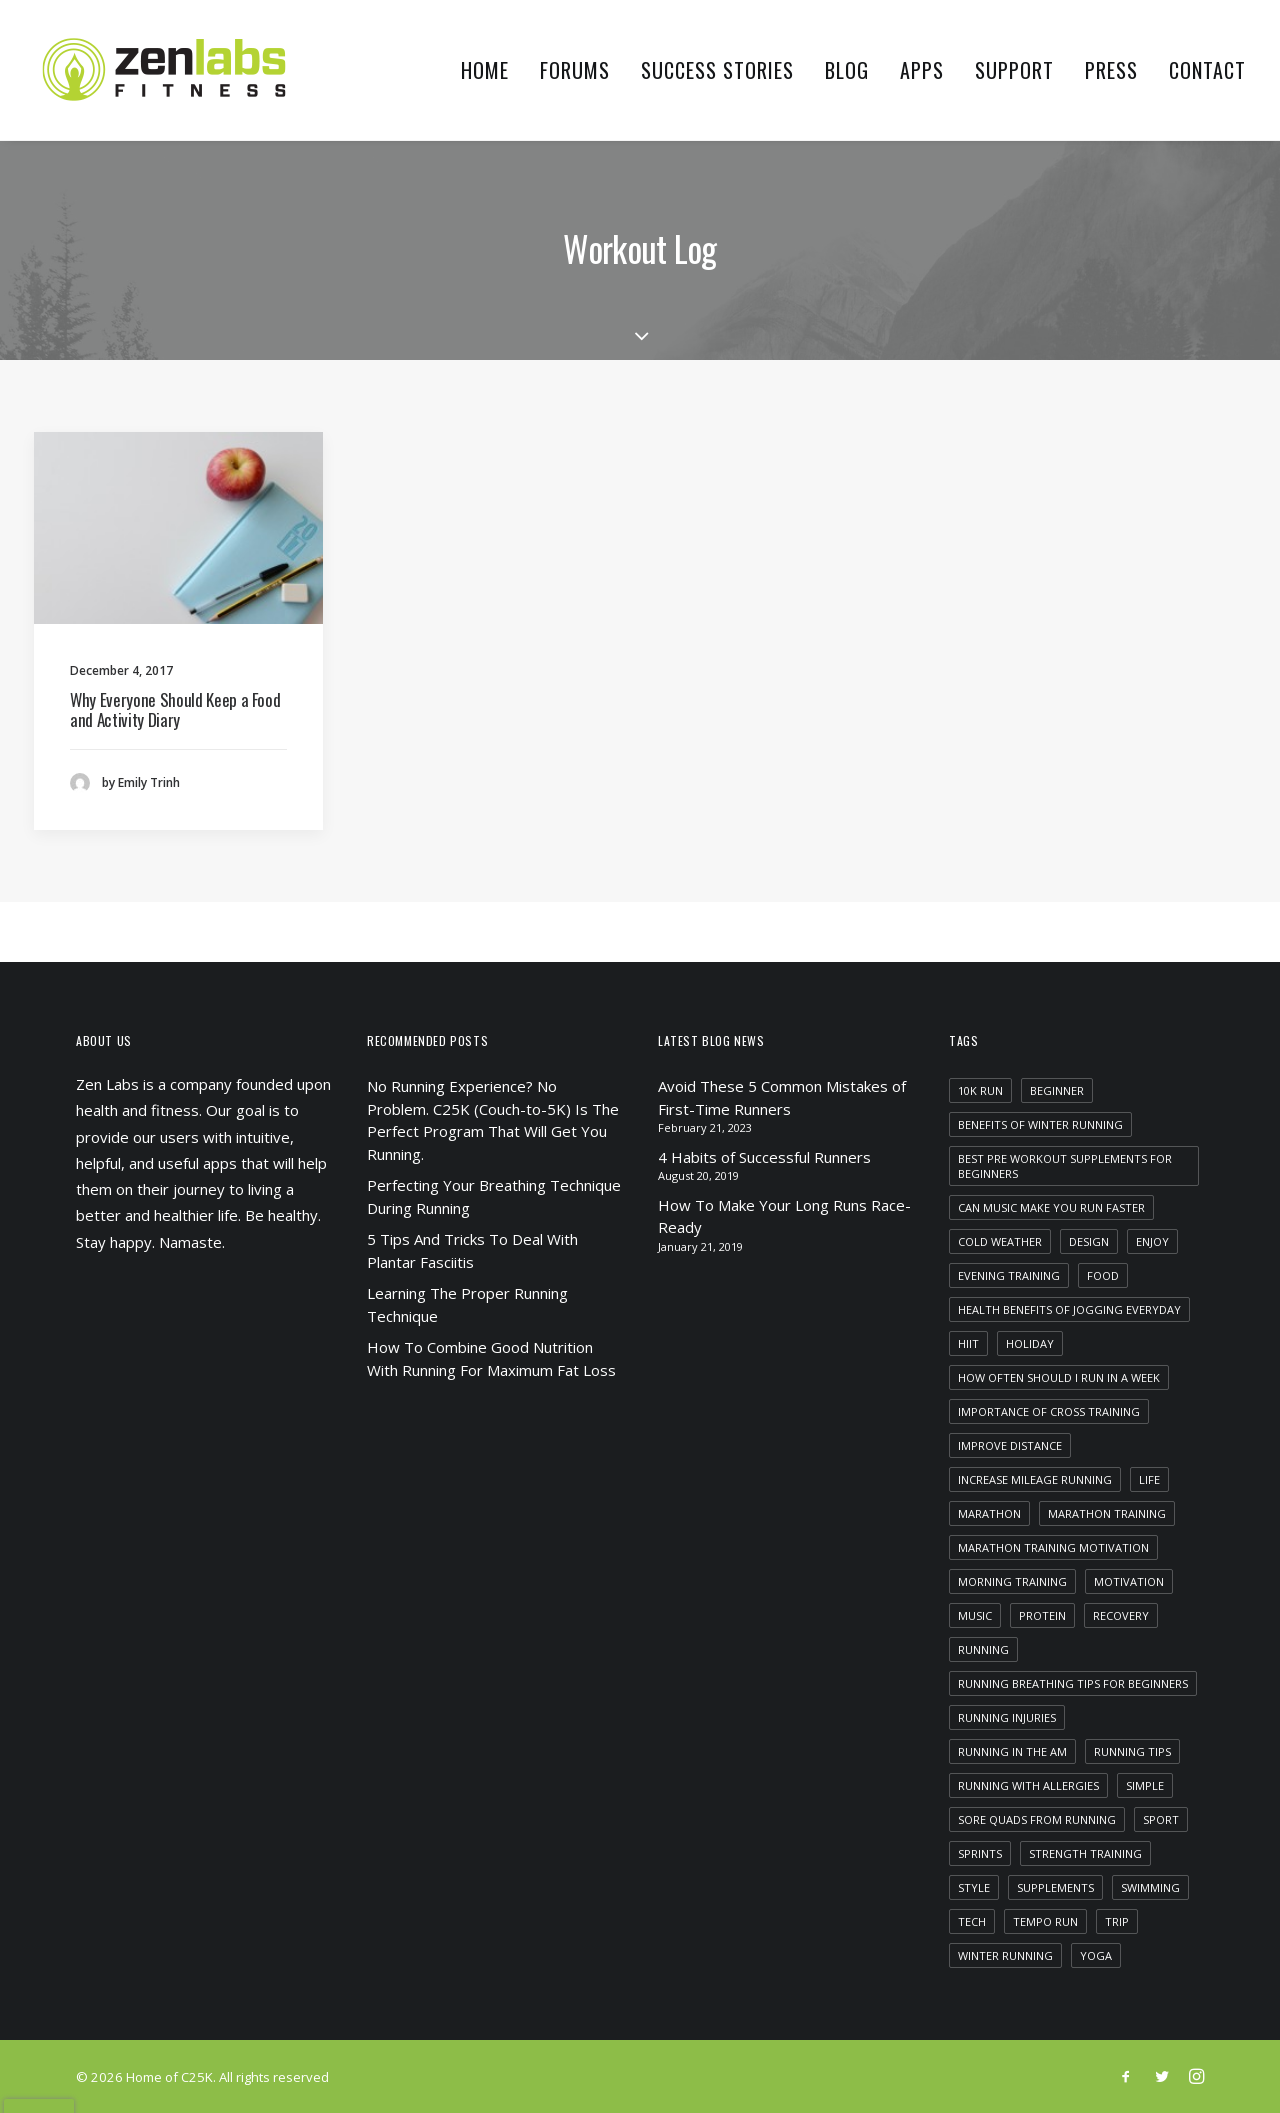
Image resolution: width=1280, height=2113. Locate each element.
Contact (1207, 70)
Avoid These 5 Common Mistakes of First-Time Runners (782, 1097)
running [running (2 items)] (983, 1649)
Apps (922, 70)
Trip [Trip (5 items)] (1117, 1921)
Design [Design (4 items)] (1089, 1241)
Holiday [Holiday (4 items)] (1030, 1343)
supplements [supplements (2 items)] (1055, 1887)
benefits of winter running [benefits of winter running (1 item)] (1040, 1124)
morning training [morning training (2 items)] (1012, 1581)
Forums (575, 70)
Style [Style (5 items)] (974, 1887)
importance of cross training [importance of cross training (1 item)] (1049, 1411)
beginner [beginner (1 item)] (1057, 1090)
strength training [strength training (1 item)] (1085, 1853)
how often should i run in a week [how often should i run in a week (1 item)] (1059, 1377)
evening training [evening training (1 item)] (1009, 1275)
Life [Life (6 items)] (1149, 1479)
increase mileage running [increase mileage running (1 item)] (1035, 1479)
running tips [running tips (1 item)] (1132, 1751)
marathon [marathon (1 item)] (989, 1513)
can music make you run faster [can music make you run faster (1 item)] (1051, 1207)
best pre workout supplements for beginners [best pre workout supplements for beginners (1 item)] (1065, 1166)
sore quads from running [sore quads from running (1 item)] (1037, 1819)
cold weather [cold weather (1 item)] (1000, 1241)
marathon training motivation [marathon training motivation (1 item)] (1053, 1547)
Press (1111, 70)
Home (485, 70)
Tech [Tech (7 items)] (972, 1921)
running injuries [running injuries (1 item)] (1007, 1717)
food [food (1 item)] (1103, 1275)
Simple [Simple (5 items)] (1145, 1785)
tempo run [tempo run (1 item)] (1045, 1921)
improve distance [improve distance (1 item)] (1010, 1445)
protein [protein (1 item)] (1042, 1615)
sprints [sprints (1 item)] (980, 1853)
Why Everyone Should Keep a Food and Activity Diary (175, 709)
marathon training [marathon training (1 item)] (1107, 1513)
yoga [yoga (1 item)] (1096, 1955)
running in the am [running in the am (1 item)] (1012, 1751)
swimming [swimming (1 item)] (1150, 1887)
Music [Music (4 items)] (975, 1615)
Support (1014, 70)
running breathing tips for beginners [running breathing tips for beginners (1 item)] (1073, 1683)
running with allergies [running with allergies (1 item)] (1028, 1785)
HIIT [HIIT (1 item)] (968, 1343)
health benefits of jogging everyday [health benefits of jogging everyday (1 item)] (1069, 1309)
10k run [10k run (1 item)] (980, 1090)
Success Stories (717, 70)
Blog (847, 70)
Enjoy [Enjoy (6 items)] (1152, 1241)
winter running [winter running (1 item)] (1005, 1955)
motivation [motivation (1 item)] (1129, 1581)
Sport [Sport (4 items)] (1161, 1819)
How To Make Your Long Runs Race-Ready (784, 1216)
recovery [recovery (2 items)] (1121, 1615)
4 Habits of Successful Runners (764, 1157)
